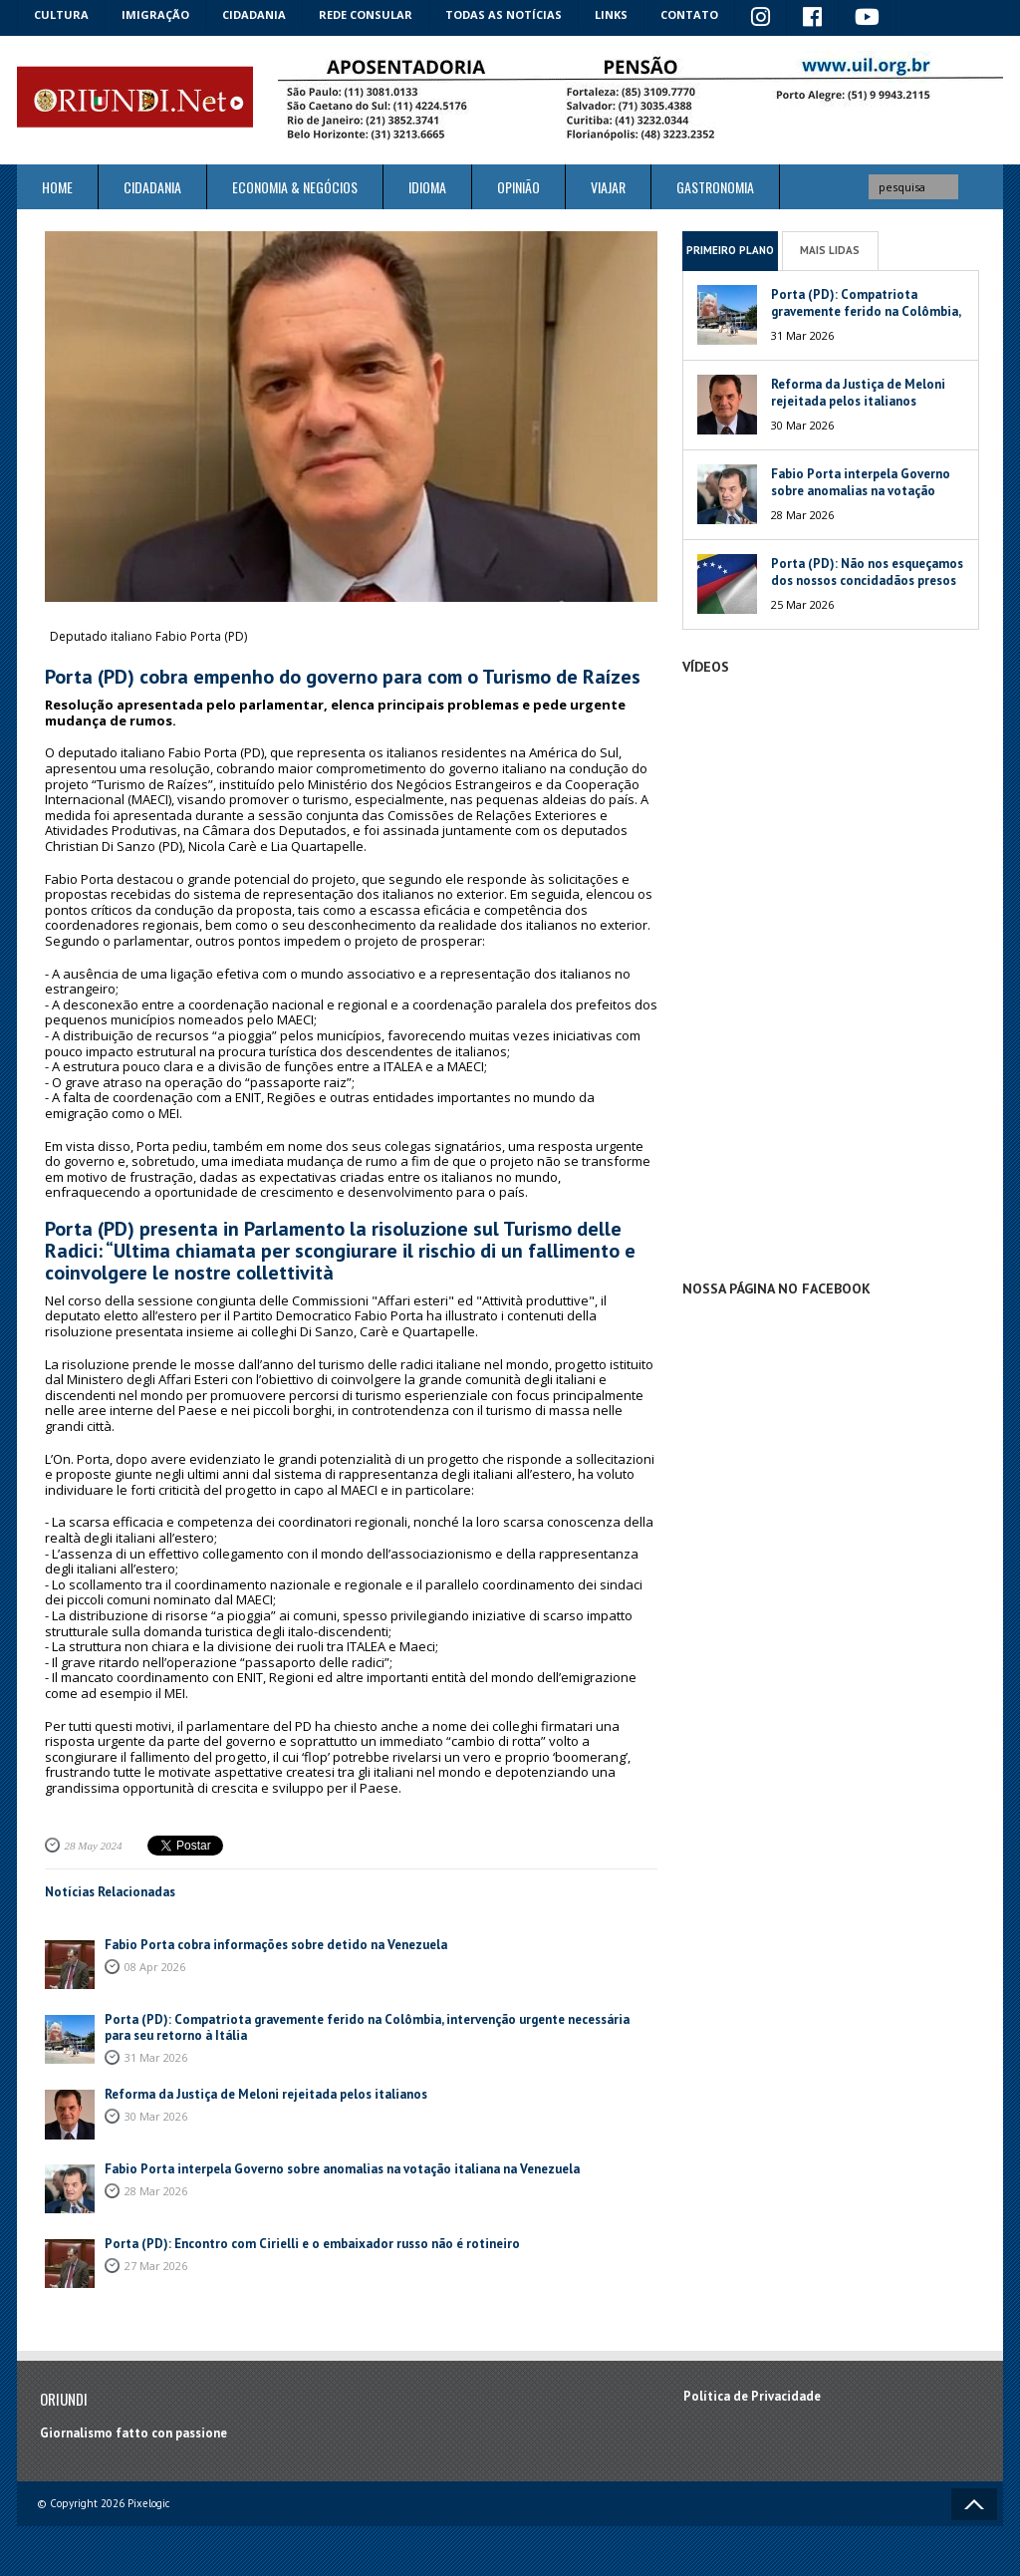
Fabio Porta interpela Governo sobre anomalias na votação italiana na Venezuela (342, 2168)
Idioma (427, 186)
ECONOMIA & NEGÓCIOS (295, 186)
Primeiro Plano (730, 250)
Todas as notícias (503, 14)
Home (57, 186)
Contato (689, 14)
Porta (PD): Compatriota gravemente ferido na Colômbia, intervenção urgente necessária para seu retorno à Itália (367, 2027)
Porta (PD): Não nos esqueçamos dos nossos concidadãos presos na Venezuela (867, 580)
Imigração (155, 14)
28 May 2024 (94, 1846)
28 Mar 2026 (156, 2190)
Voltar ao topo (974, 2504)
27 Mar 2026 (156, 2265)
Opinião (518, 186)
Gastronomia (715, 186)
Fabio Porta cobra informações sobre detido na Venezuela (276, 1944)
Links (611, 14)
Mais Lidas (830, 250)
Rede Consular (365, 14)
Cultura (61, 14)
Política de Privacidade (752, 2396)
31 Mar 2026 (156, 2057)
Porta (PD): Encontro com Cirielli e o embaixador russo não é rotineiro (312, 2243)
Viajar (608, 186)
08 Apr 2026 (155, 1966)
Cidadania (254, 14)
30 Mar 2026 (156, 2116)
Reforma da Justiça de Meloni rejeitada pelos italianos (266, 2094)
